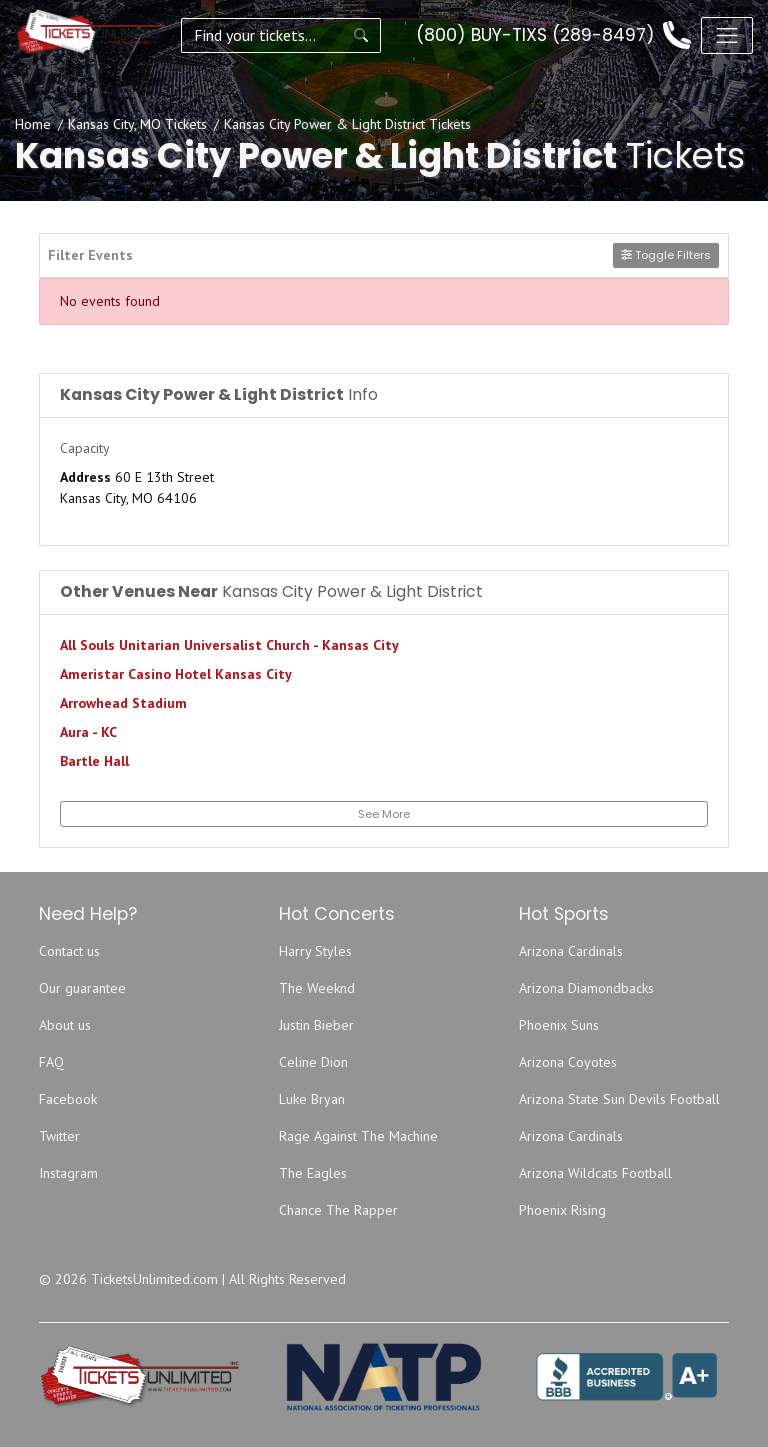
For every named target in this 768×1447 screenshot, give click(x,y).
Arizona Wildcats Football (595, 1173)
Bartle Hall (94, 761)
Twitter (59, 1136)
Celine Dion (313, 1062)
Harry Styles (315, 951)
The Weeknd (317, 988)
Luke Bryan (312, 1099)
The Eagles (313, 1173)
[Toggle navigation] (727, 35)
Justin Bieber (316, 1025)
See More (384, 814)
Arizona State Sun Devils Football (619, 1099)
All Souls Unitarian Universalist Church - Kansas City (229, 645)
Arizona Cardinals (571, 951)
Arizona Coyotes (568, 1062)
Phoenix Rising (562, 1210)
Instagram (68, 1173)
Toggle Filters (666, 255)
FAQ (51, 1062)
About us (65, 1025)
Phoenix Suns (559, 1025)
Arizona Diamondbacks (586, 988)
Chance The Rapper (338, 1210)
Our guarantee (82, 988)
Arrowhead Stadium (123, 703)
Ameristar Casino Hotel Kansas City (176, 674)
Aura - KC (88, 732)
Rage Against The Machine (358, 1136)
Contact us (69, 951)
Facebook (68, 1099)
